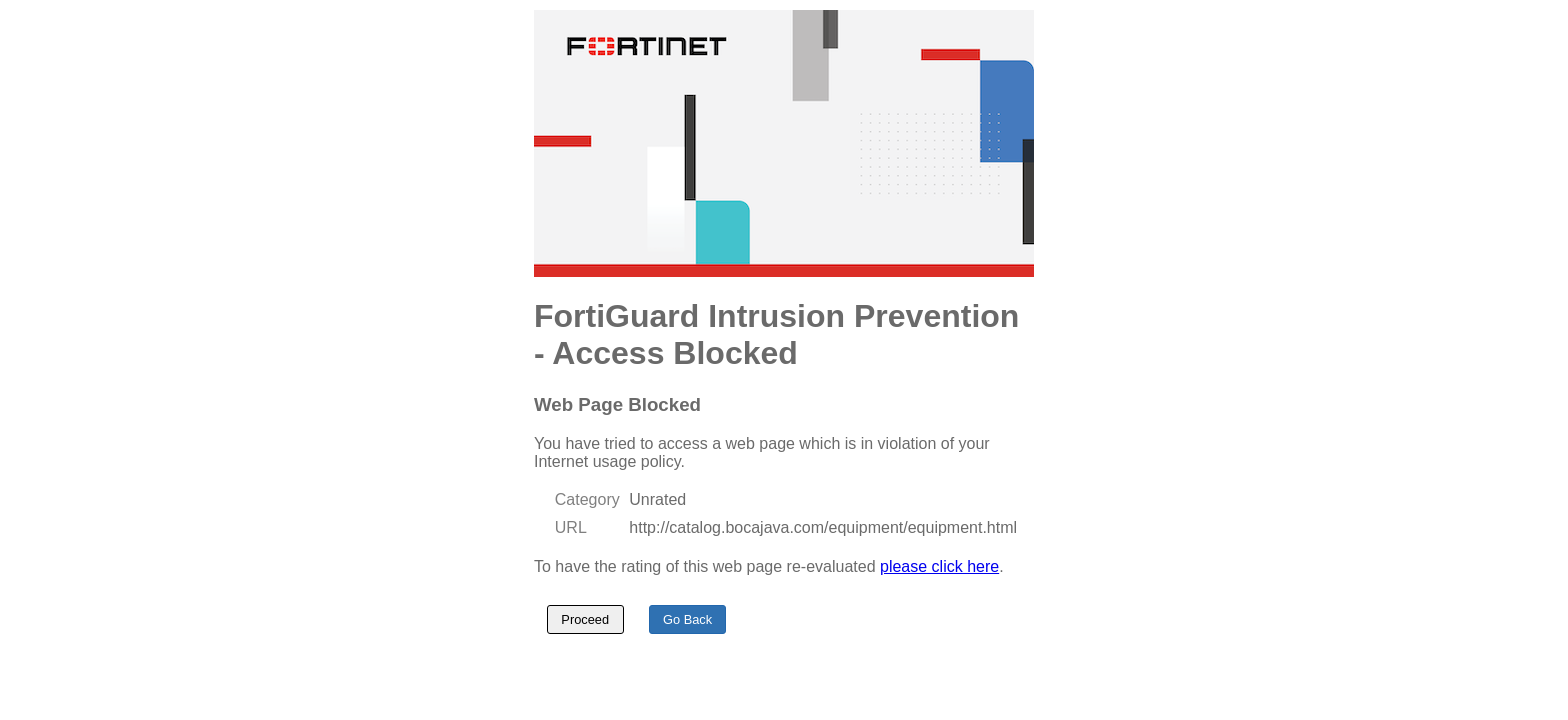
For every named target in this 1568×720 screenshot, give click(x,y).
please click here (939, 566)
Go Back (687, 619)
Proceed (585, 619)
